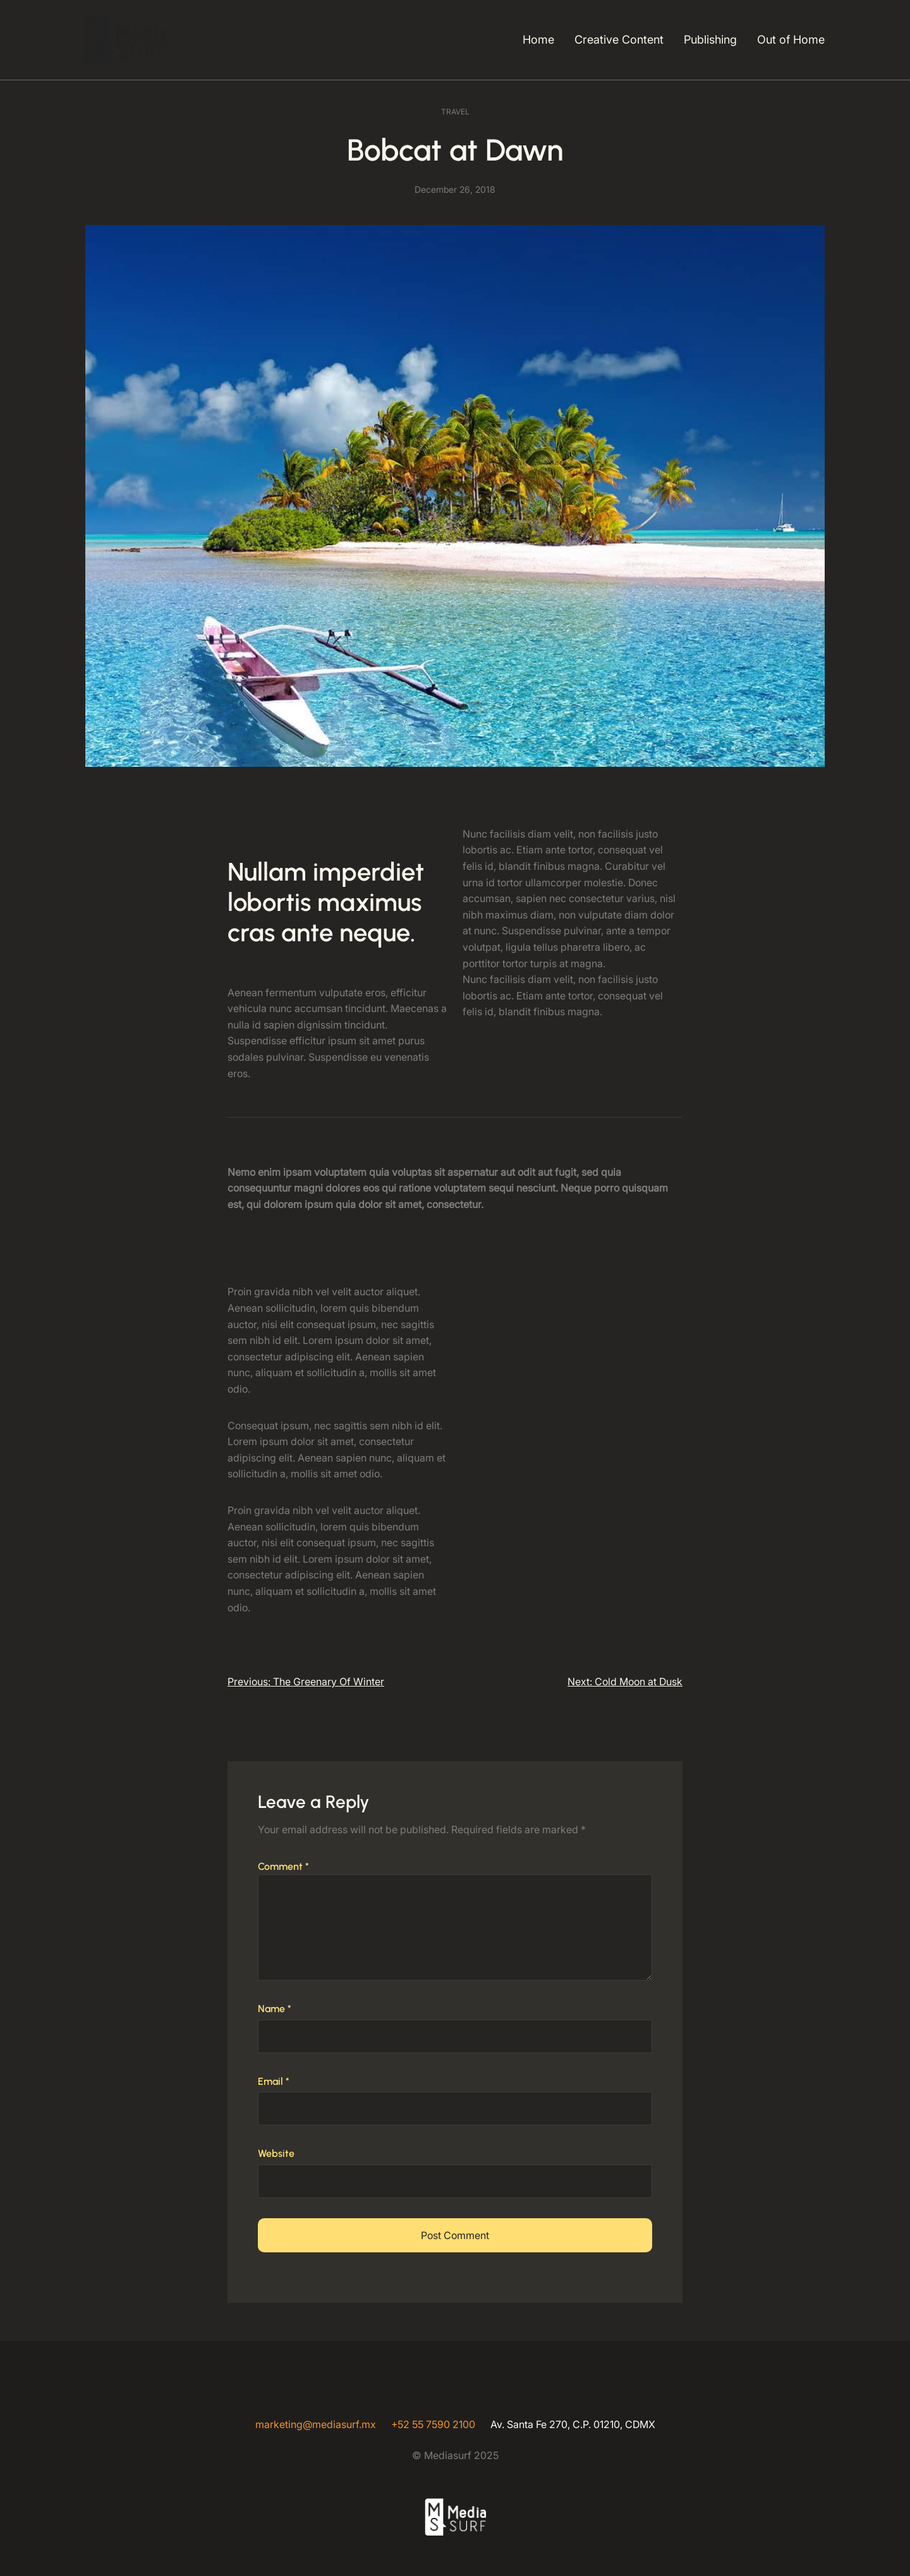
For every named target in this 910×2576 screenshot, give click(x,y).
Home (538, 39)
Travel (455, 111)
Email (273, 2081)
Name (274, 2009)
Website (276, 2153)
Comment (283, 1866)
